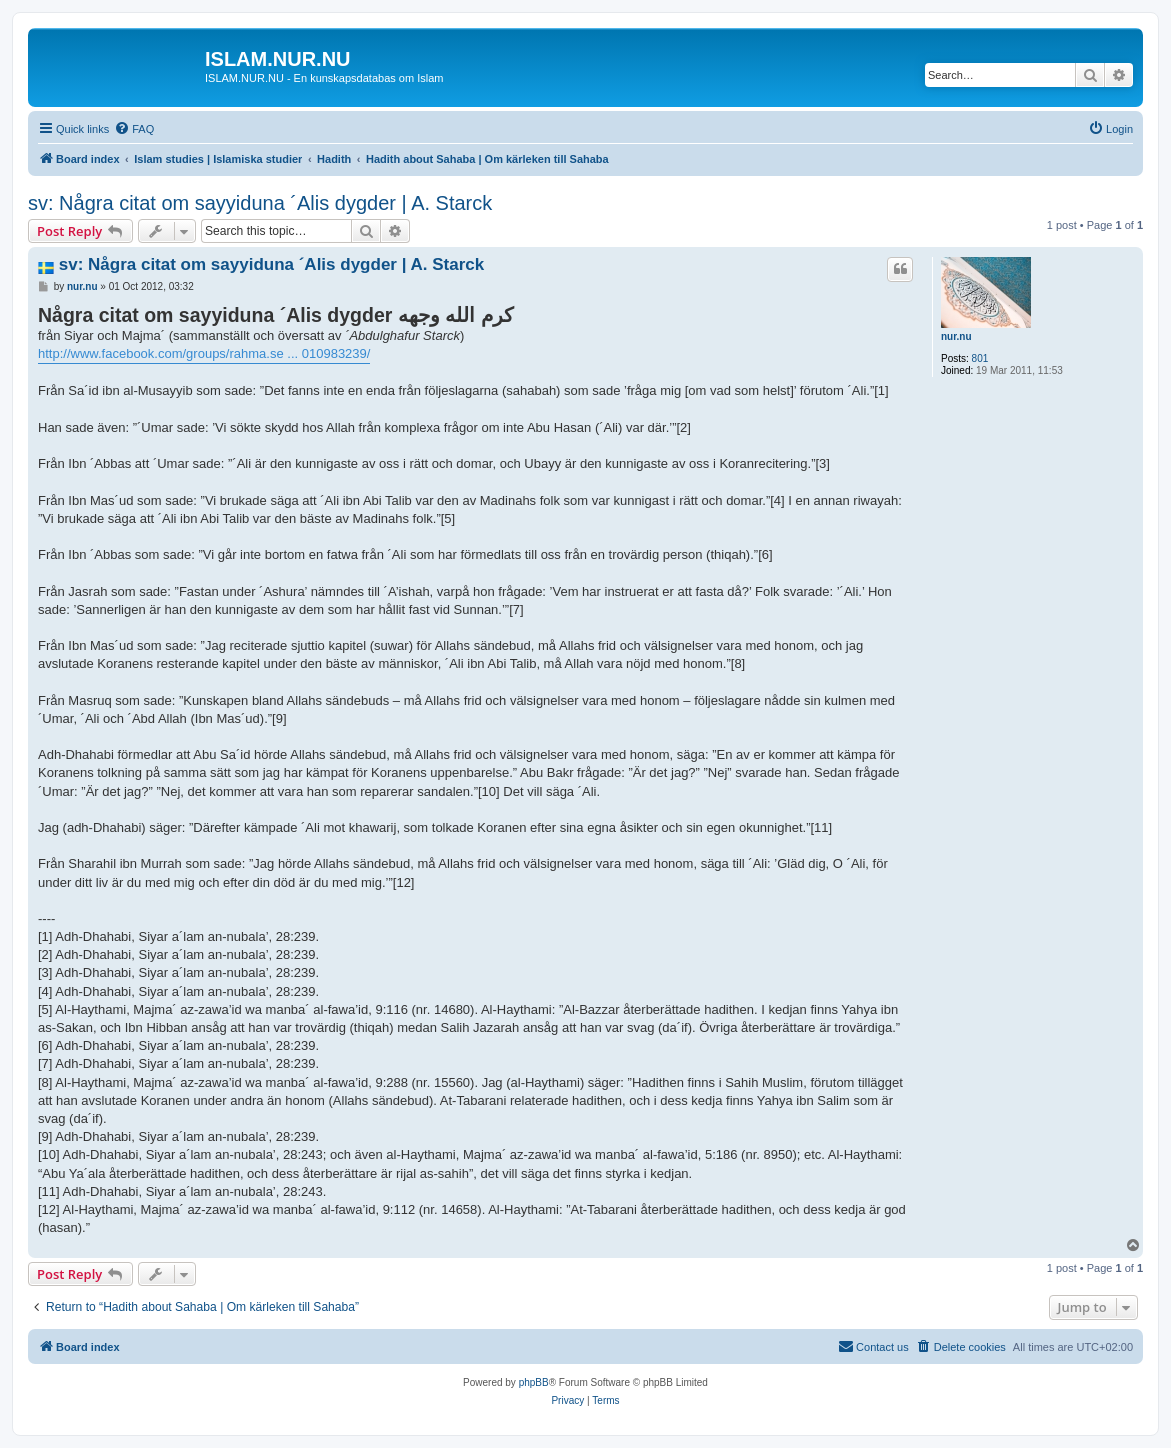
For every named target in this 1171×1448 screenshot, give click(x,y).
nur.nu (956, 336)
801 (980, 358)
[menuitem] (134, 129)
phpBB (534, 1382)
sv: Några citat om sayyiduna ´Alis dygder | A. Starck (260, 203)
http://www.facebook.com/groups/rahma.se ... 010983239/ (204, 353)
